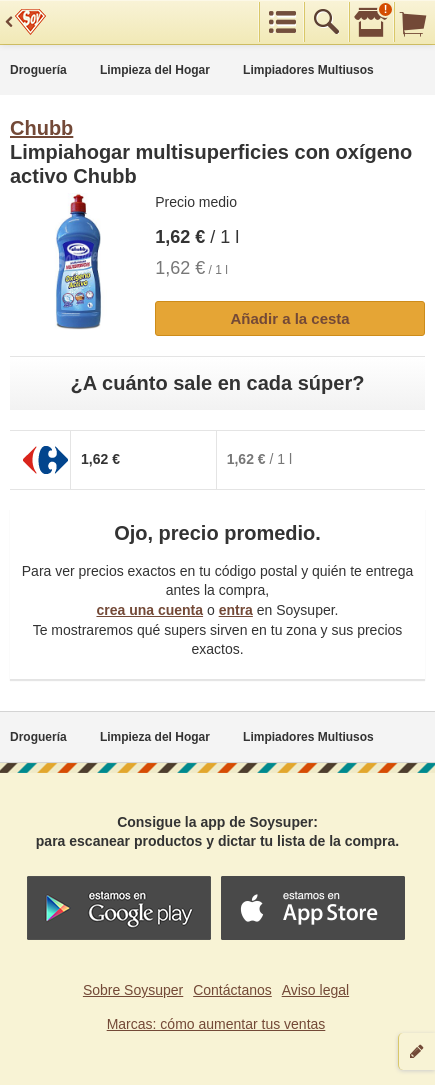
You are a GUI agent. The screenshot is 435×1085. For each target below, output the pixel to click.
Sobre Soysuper (133, 990)
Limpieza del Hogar (155, 70)
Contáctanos (232, 990)
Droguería (38, 70)
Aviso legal (315, 990)
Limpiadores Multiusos (308, 70)
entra (236, 610)
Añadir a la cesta (289, 318)
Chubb (41, 128)
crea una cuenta (149, 610)
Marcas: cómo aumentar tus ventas (216, 1024)
